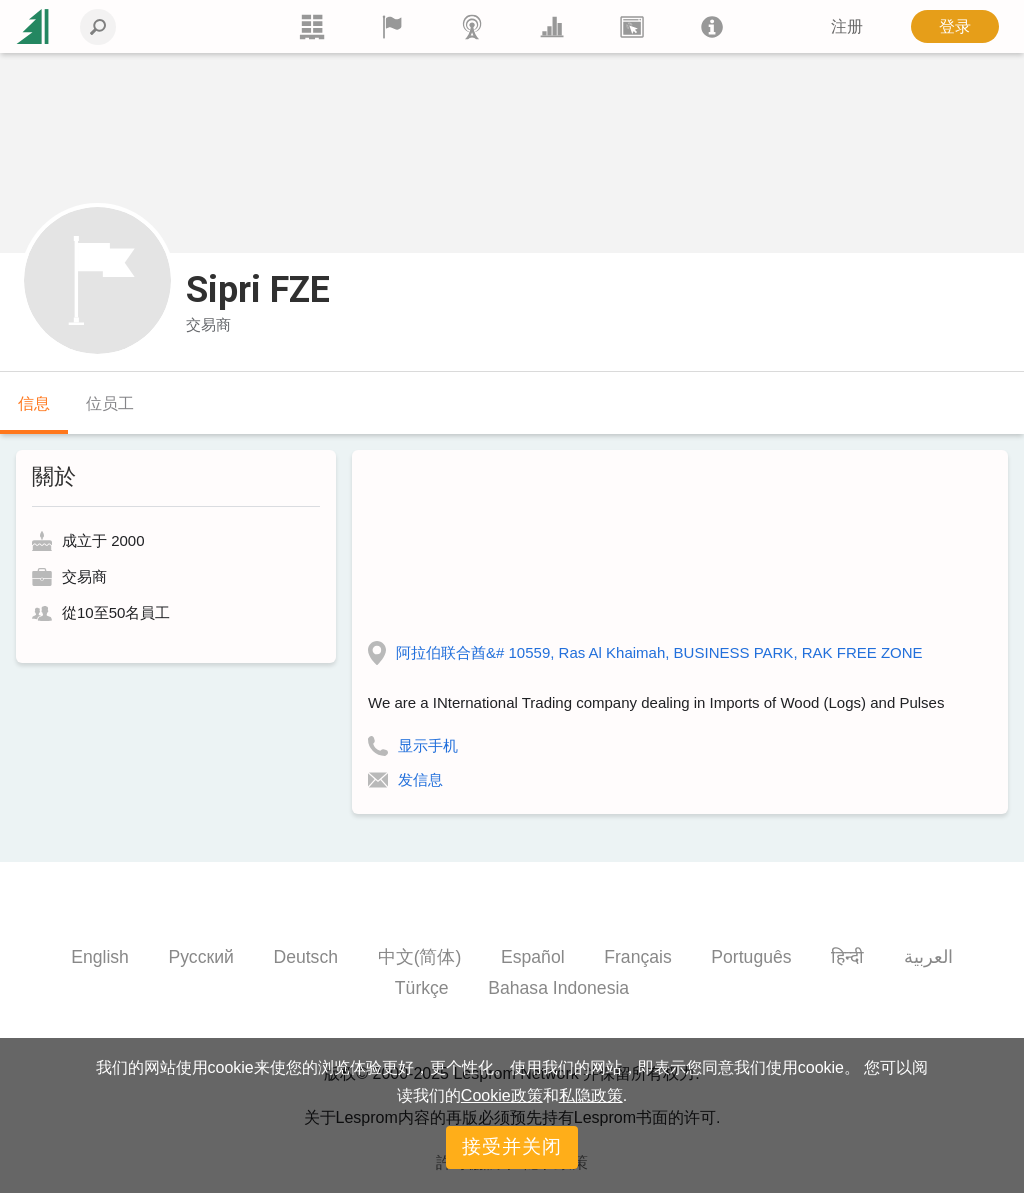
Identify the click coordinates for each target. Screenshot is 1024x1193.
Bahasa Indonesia (558, 988)
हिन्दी (847, 957)
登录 (955, 26)
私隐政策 (591, 1095)
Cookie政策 (502, 1095)
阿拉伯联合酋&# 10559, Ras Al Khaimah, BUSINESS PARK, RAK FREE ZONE (659, 652)
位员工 (110, 403)
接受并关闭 (512, 1146)
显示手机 (428, 745)
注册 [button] (847, 26)
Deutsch (305, 957)
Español (533, 957)
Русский (201, 957)
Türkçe (422, 988)
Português (751, 957)
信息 (34, 403)
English (100, 957)
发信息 (420, 779)
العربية (928, 957)
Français (637, 957)
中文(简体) (420, 957)
